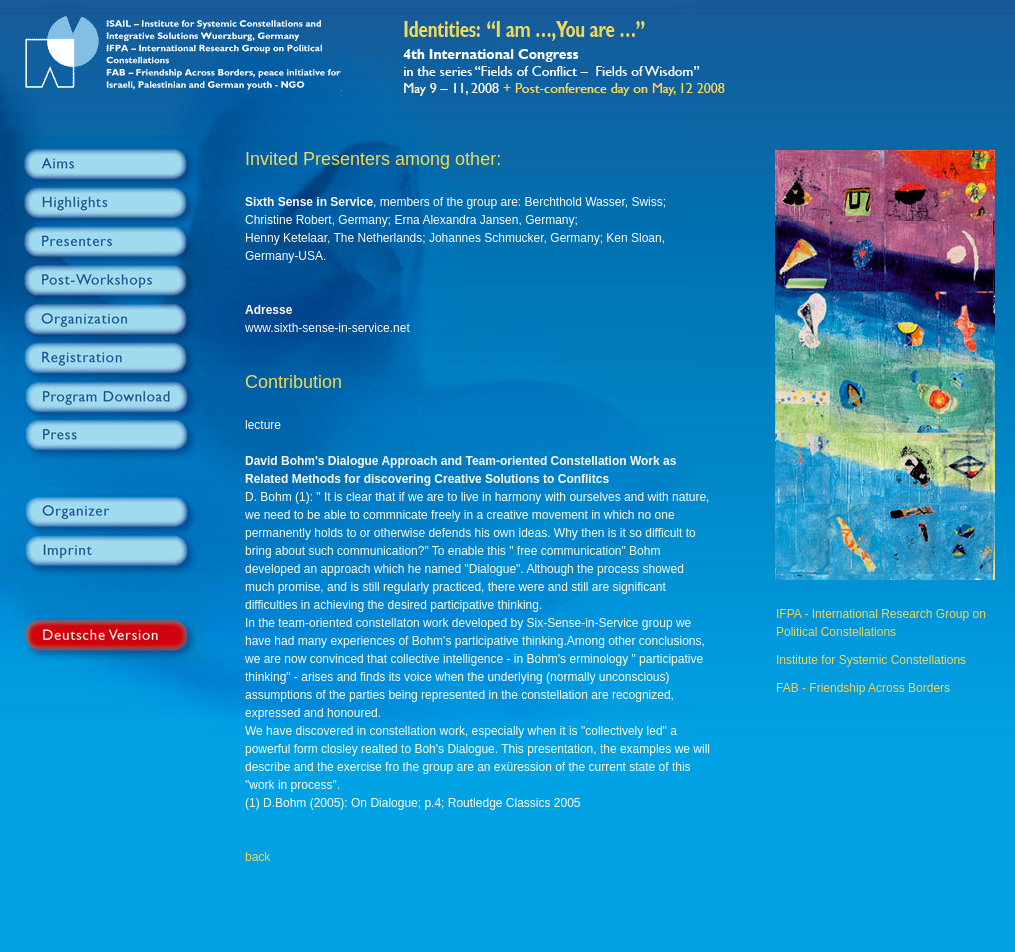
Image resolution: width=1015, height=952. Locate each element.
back (257, 857)
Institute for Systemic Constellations (871, 660)
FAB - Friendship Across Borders (863, 688)
